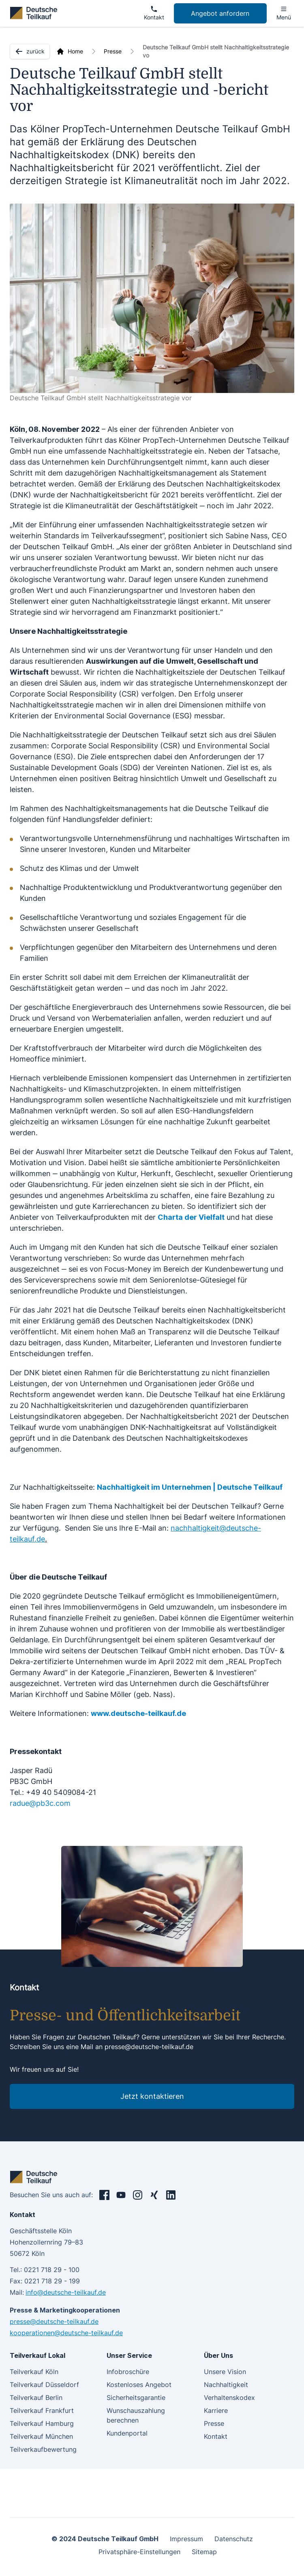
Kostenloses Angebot (139, 2385)
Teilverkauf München (41, 2436)
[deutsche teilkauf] (35, 13)
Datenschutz (233, 2539)
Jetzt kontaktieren (152, 2096)
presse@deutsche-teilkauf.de (149, 2047)
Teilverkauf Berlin (36, 2397)
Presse (113, 51)
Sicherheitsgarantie (136, 2397)
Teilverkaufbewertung (43, 2449)
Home (75, 51)
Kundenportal (127, 2433)
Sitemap (204, 2552)
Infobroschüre (128, 2372)
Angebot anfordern (220, 13)
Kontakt (215, 2436)
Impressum (186, 2539)
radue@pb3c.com (40, 1803)
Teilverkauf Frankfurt (42, 2410)
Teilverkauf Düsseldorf (44, 2385)
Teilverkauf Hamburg (42, 2423)
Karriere (216, 2410)
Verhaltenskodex (229, 2397)
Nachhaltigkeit (226, 2385)
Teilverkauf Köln (34, 2372)
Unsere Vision (225, 2372)
